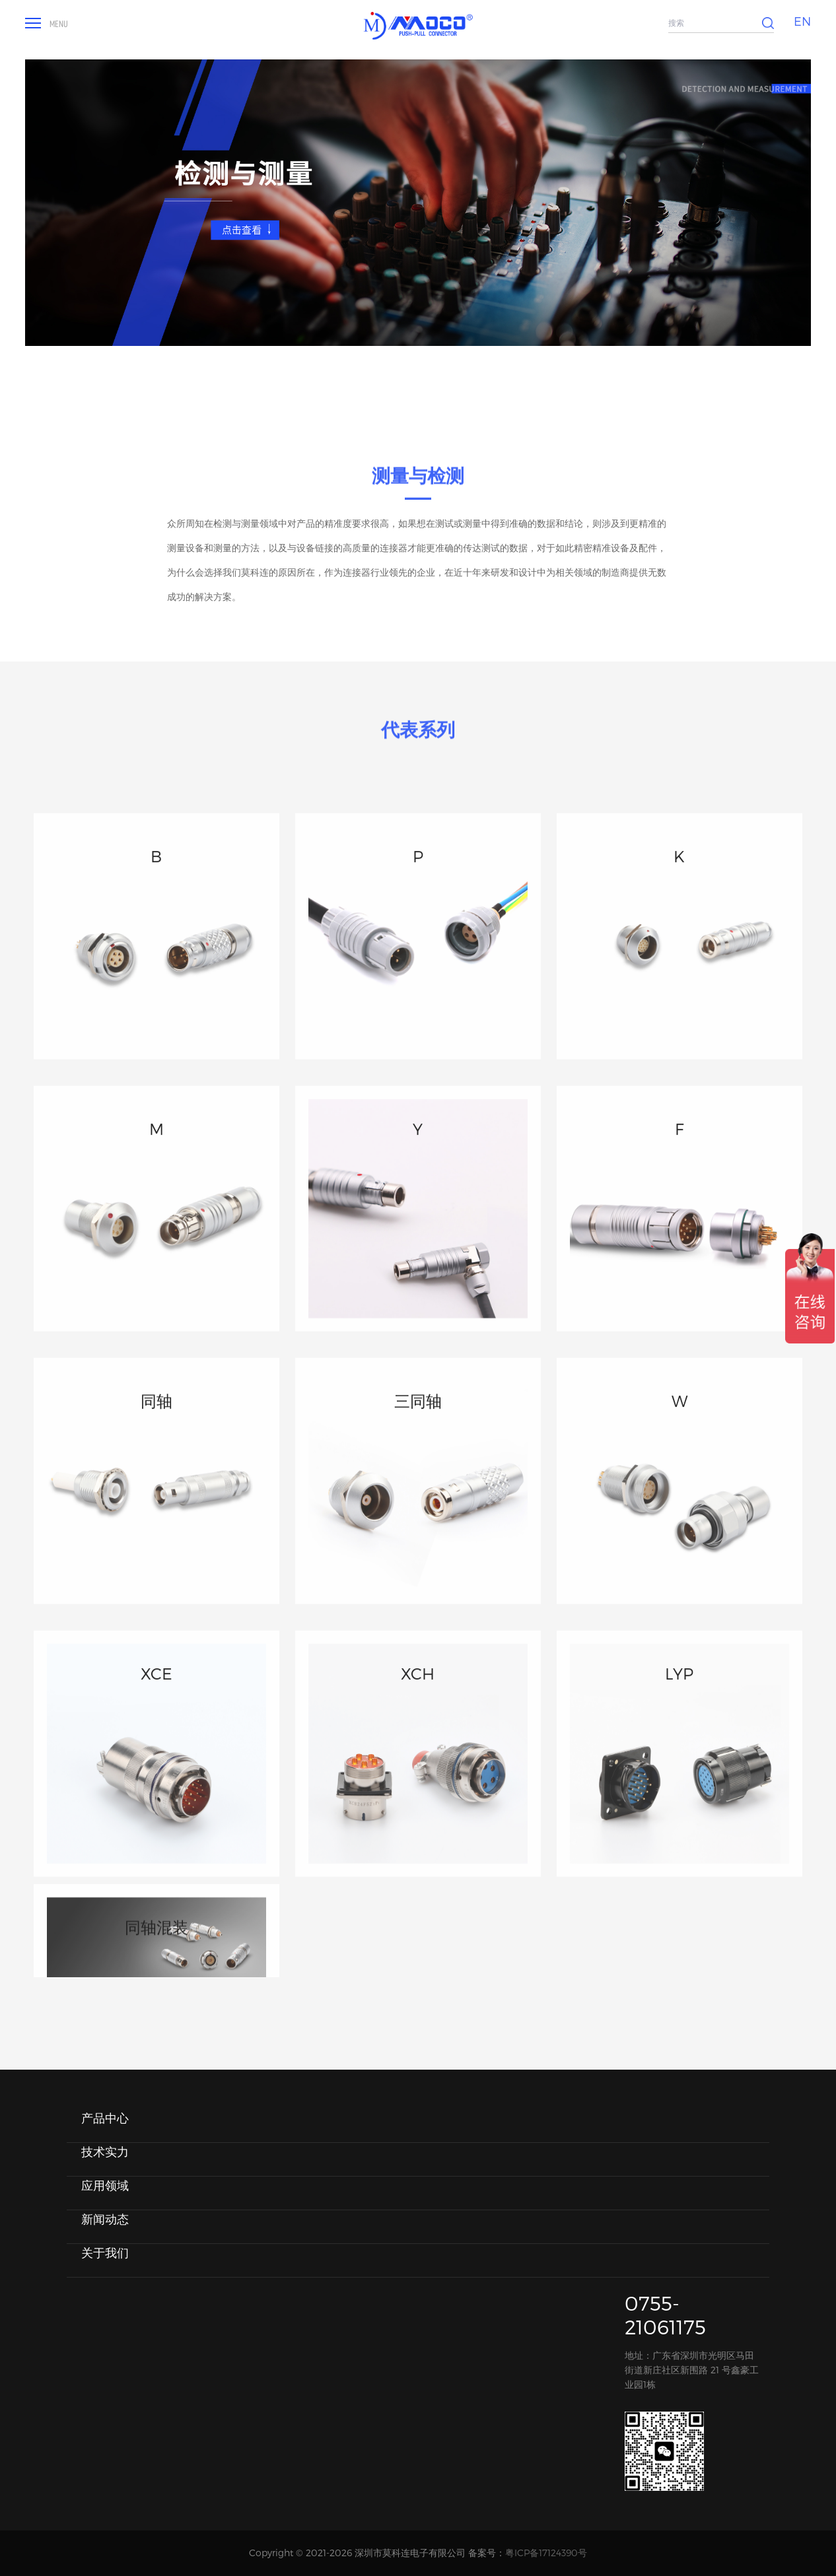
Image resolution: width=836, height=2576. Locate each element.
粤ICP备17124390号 (546, 2552)
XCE (156, 1767)
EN (802, 21)
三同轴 (418, 1494)
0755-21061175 (665, 2314)
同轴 (156, 1494)
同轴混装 (156, 1967)
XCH (418, 1767)
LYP (679, 1767)
